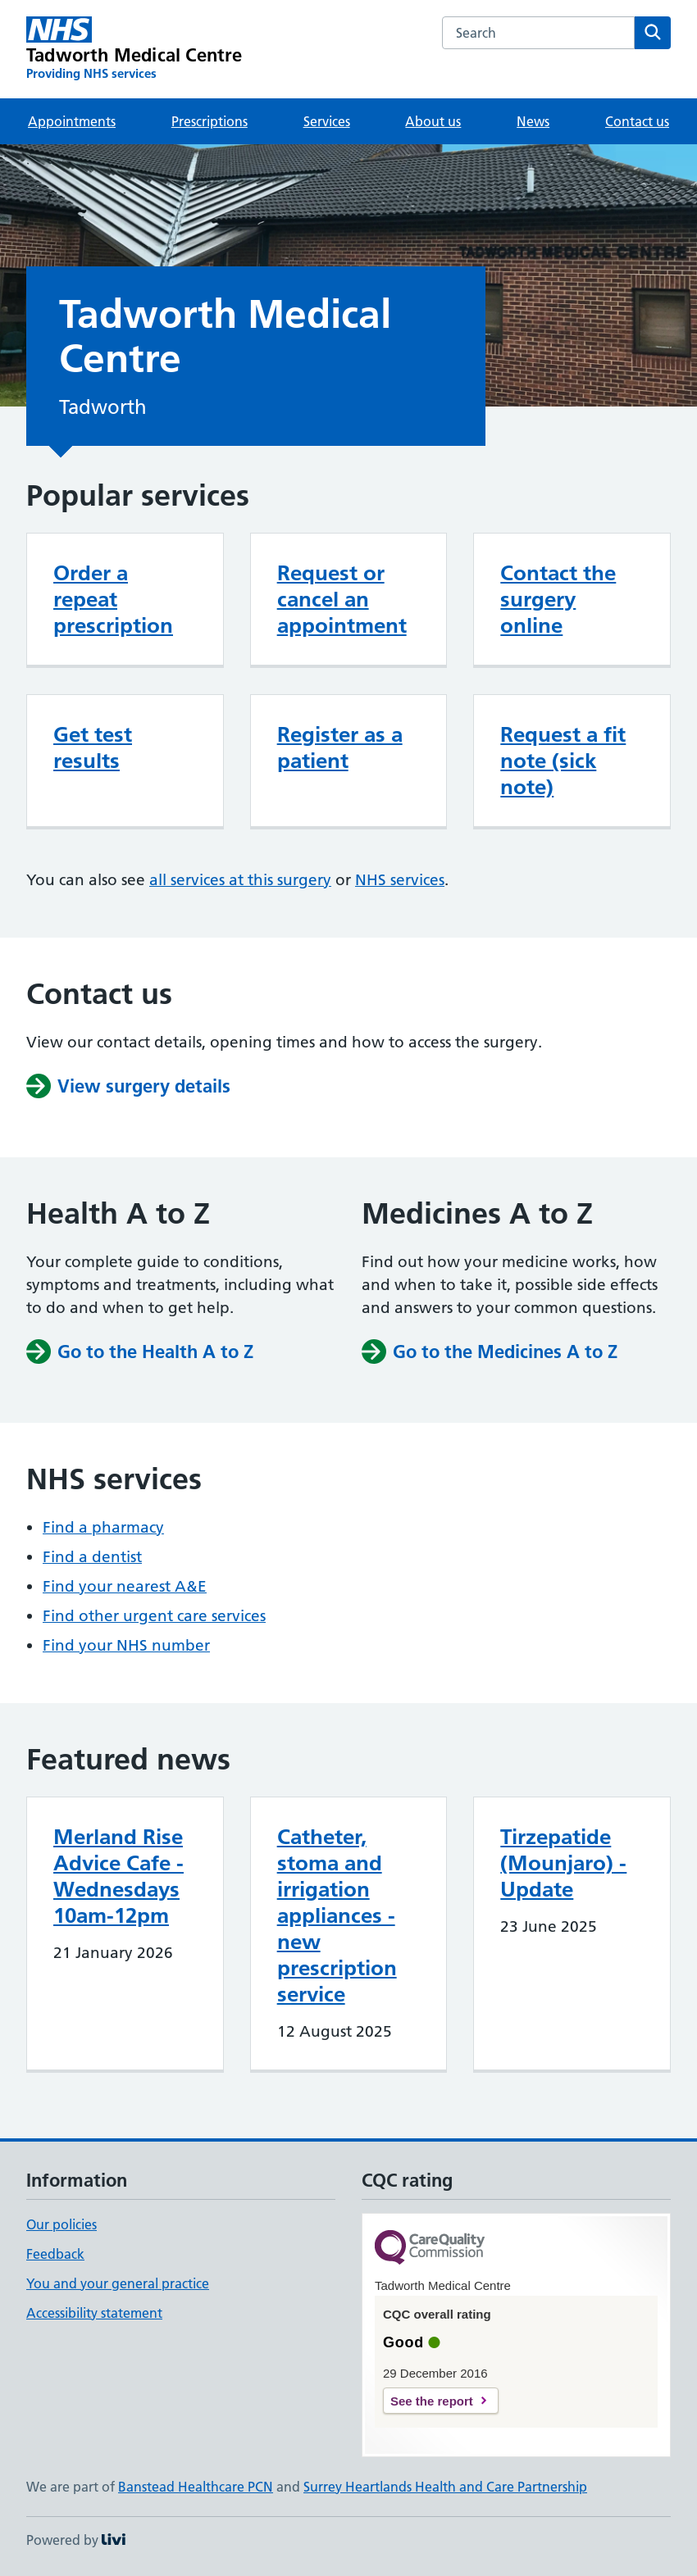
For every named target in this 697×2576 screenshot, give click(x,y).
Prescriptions (209, 121)
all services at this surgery (240, 879)
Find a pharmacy (103, 1527)
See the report (431, 2401)
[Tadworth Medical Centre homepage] (134, 49)
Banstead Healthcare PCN (195, 2486)
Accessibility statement (94, 2313)
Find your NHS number (126, 1645)
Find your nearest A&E (125, 1586)
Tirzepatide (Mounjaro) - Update (563, 1863)
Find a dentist (92, 1556)
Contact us (637, 121)
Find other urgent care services (154, 1615)
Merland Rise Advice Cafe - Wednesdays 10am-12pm (118, 1876)
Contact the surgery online (558, 599)
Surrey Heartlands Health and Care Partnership (445, 2486)
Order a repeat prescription (113, 599)
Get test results (92, 747)
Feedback (55, 2254)
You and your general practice (117, 2283)
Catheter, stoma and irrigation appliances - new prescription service (337, 1915)
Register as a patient (340, 747)
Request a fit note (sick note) (563, 760)
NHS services (399, 879)
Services (326, 121)
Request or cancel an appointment (342, 599)
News (533, 121)
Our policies (61, 2224)
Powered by (75, 2540)
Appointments (72, 121)
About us (433, 121)
